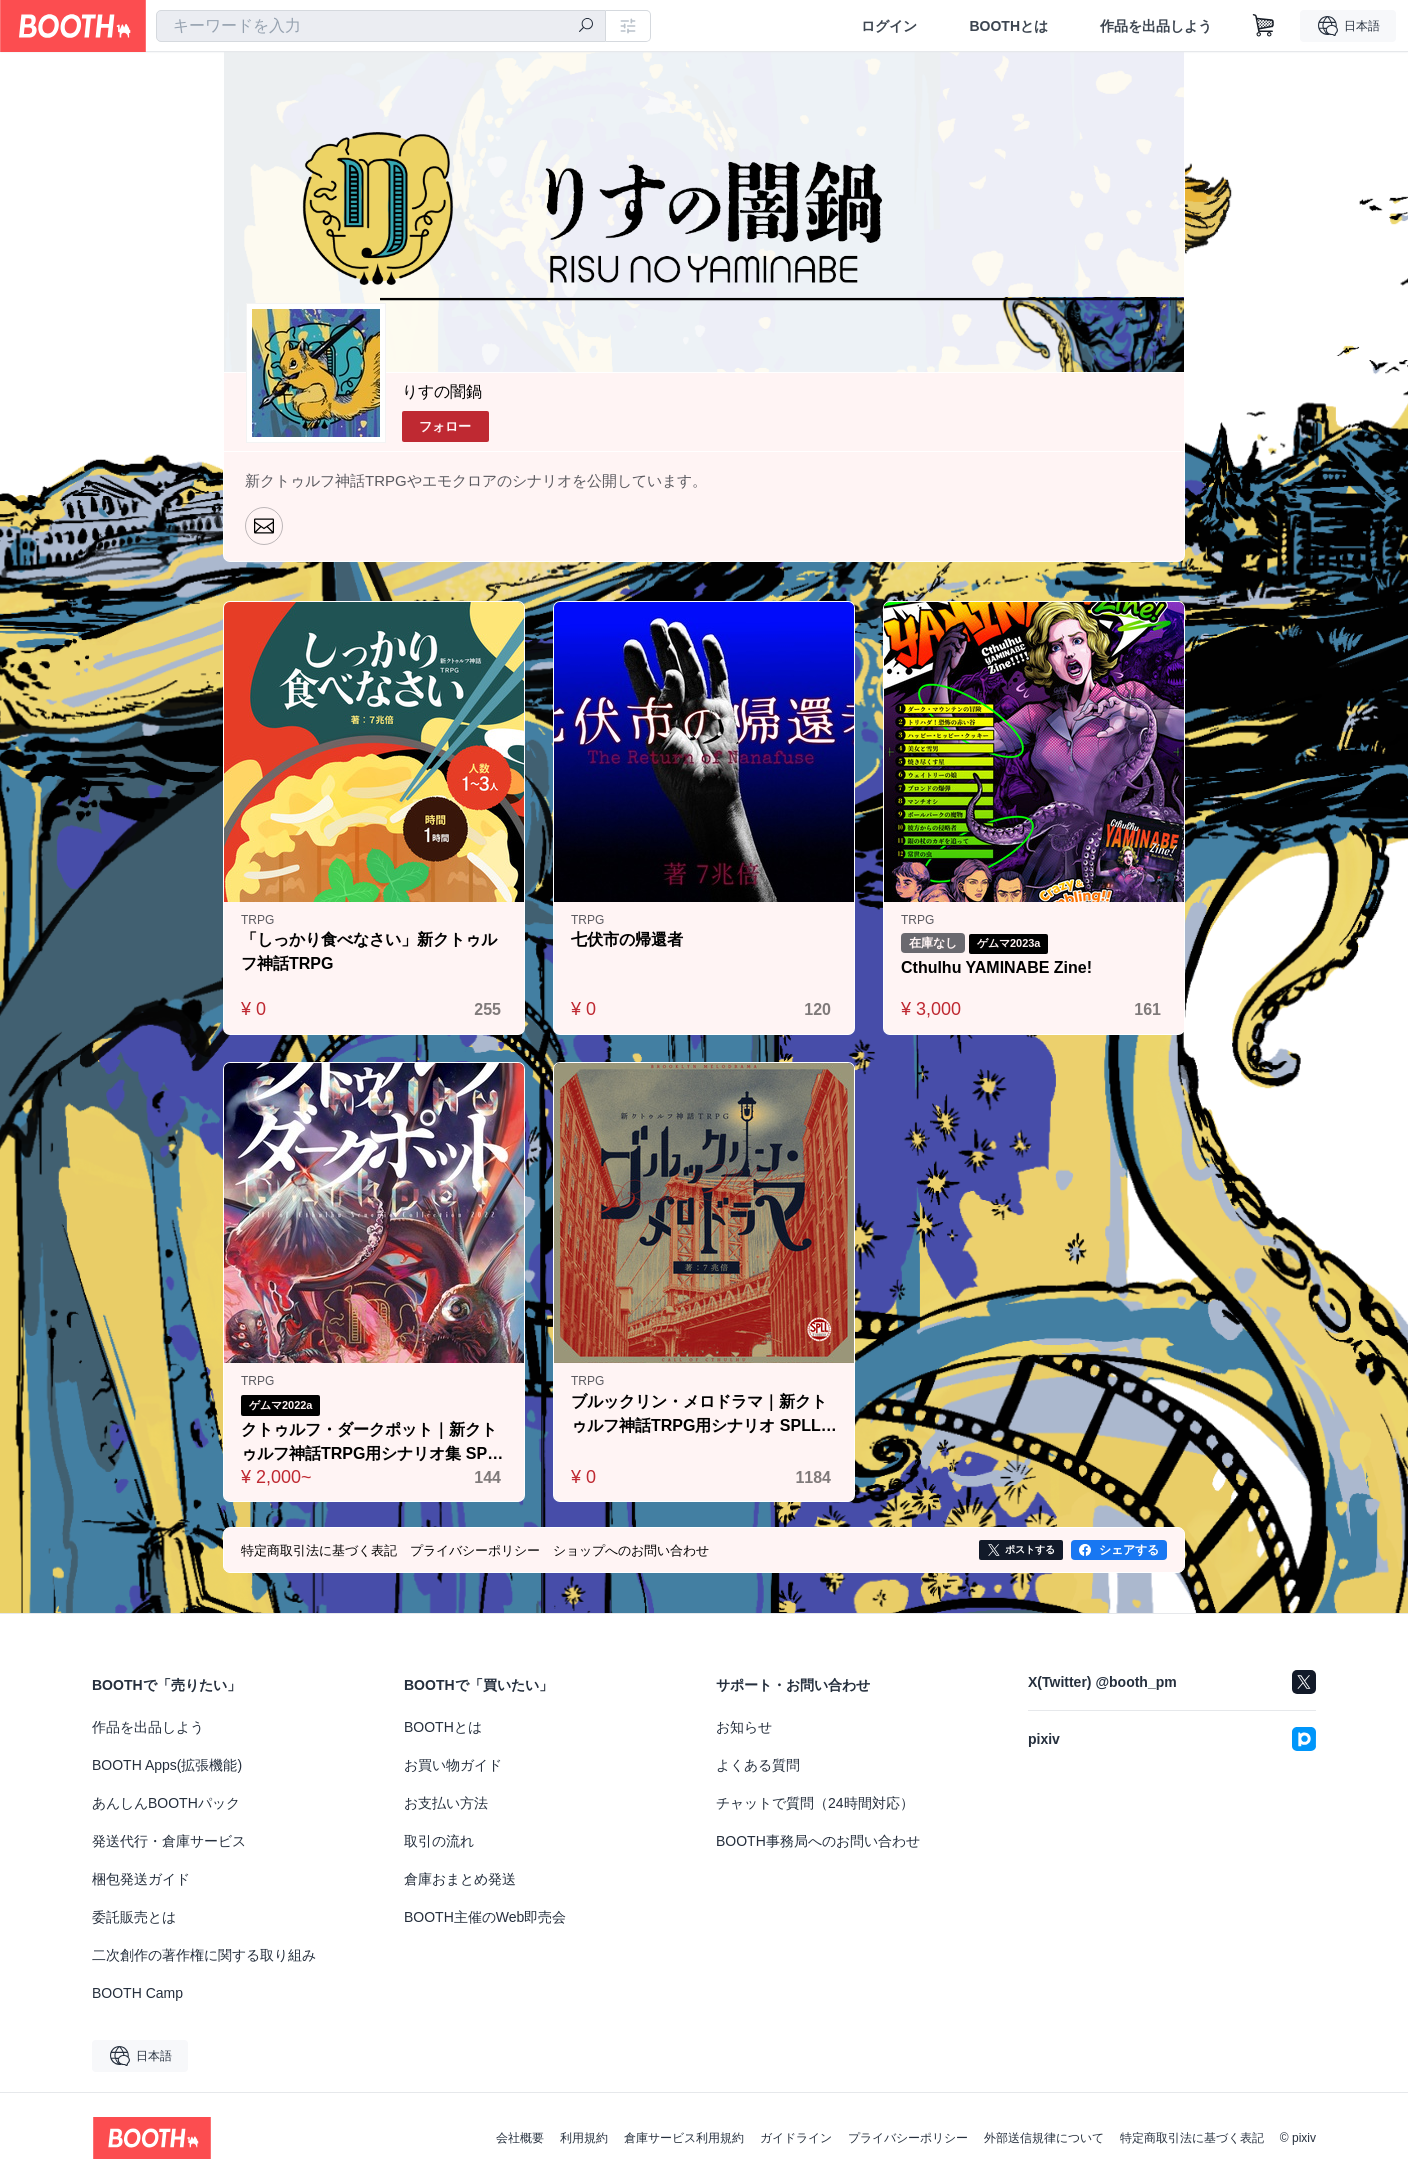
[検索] (586, 27)
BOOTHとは (1008, 26)
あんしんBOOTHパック (166, 1803)
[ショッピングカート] (1264, 26)
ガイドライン (796, 2138)
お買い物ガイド (453, 1765)
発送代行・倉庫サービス (169, 1841)
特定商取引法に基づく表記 (1192, 2138)
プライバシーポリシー (908, 2138)
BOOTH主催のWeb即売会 (485, 1917)
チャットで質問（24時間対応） (815, 1803)
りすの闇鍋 (442, 391)
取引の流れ (439, 1841)
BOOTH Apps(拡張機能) (167, 1765)
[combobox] (381, 26)
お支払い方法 (446, 1803)
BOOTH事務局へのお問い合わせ (818, 1841)
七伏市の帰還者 (627, 939)
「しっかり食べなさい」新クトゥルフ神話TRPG (369, 951)
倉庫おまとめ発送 (460, 1879)
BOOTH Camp (137, 1993)
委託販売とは (134, 1917)
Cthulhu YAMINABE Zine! (996, 967)
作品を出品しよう (1156, 26)
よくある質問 (758, 1765)
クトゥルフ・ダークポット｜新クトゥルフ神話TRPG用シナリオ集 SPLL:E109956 (369, 1443)
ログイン (889, 26)
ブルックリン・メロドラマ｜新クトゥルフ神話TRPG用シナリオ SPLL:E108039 (704, 1415)
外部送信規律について (1044, 2138)
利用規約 (584, 2138)
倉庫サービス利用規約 (684, 2138)
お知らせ (744, 1727)
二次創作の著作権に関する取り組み (204, 1955)
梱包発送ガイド (141, 1879)
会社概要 (520, 2138)
